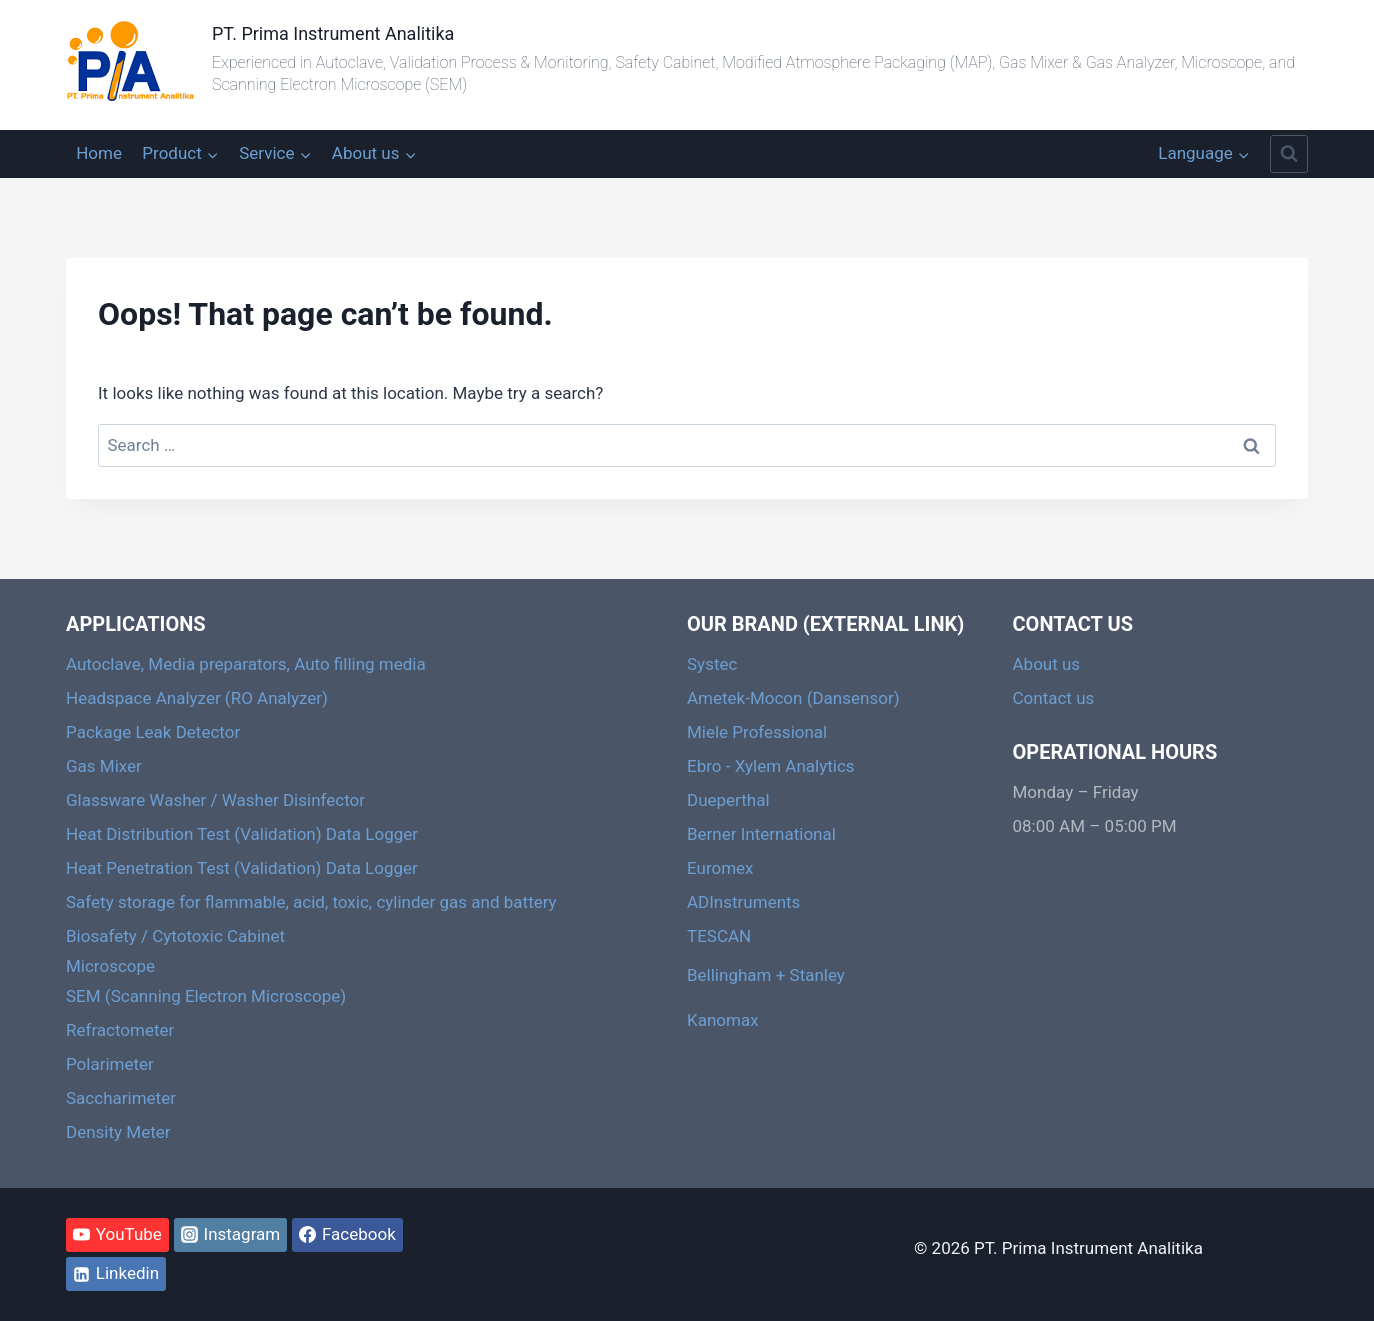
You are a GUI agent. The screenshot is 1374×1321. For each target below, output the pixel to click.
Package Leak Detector (153, 732)
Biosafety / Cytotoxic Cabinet (175, 936)
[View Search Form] (1289, 154)
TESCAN (719, 936)
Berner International (761, 834)
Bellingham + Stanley (766, 975)
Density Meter (118, 1132)
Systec (712, 664)
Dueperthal (728, 800)
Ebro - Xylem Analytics (771, 766)
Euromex (720, 868)
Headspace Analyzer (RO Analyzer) (197, 698)
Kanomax (723, 1020)
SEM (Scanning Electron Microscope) (206, 996)
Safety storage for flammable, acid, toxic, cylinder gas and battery (311, 902)
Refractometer (120, 1030)
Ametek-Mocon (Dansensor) (793, 698)
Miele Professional (757, 732)
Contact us (1054, 698)
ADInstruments (743, 902)
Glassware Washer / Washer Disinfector (215, 800)
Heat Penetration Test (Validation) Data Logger (242, 868)
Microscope (110, 966)
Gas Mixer (104, 766)
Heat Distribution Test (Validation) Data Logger (242, 834)
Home (99, 153)
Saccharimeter (121, 1098)
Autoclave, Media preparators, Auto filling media (246, 664)
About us (1047, 664)
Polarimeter (110, 1064)
